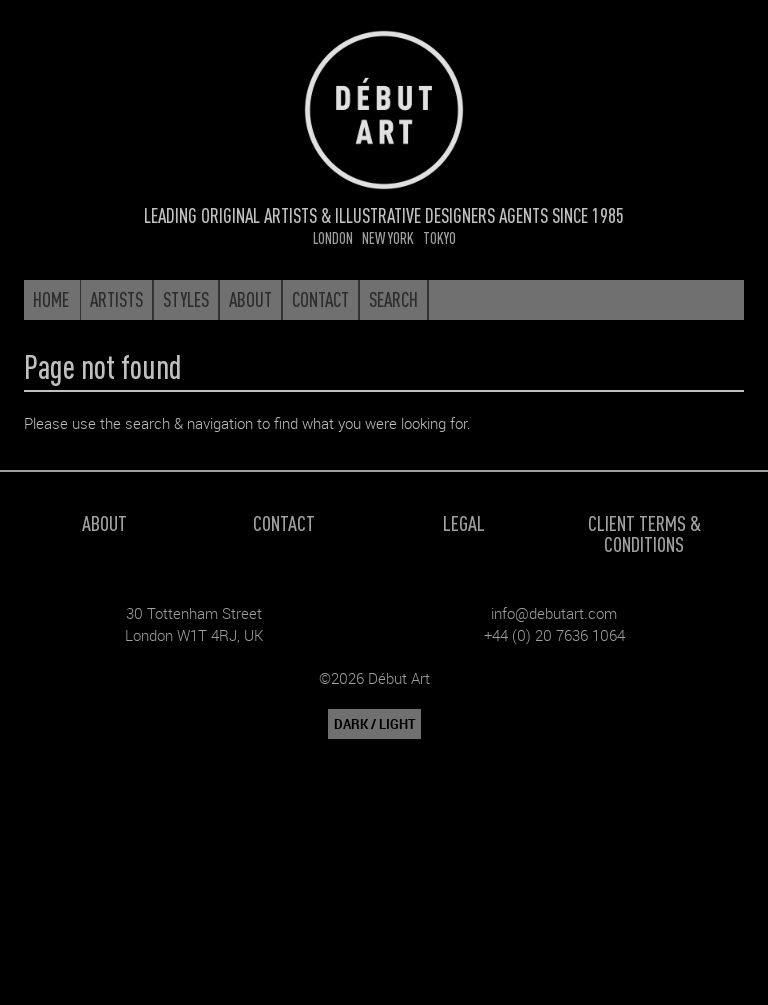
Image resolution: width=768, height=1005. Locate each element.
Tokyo (439, 237)
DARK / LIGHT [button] (374, 724)
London (333, 237)
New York (388, 237)
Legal (464, 522)
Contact (284, 522)
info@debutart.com (554, 613)
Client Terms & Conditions (644, 533)
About (104, 522)
